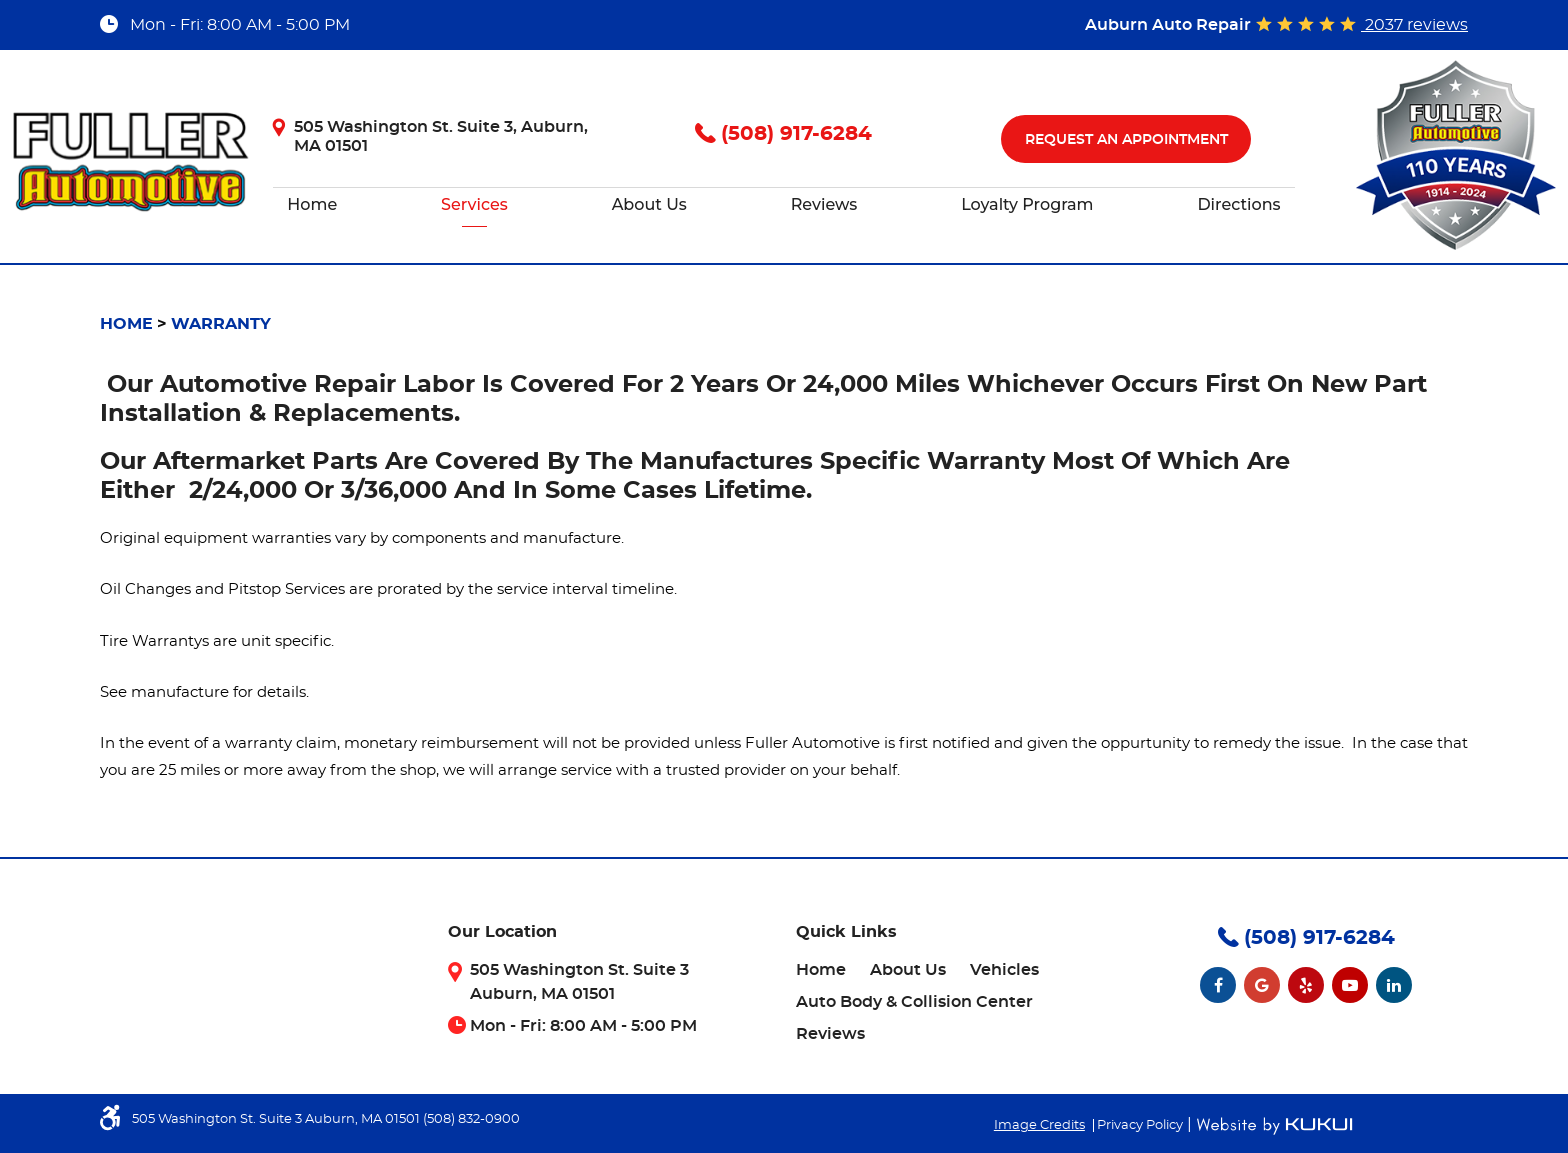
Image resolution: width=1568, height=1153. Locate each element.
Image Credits (1039, 1125)
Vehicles (1004, 970)
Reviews (824, 204)
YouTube (1350, 985)
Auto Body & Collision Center (914, 1002)
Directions (1238, 204)
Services (474, 204)
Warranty (221, 324)
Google (1262, 985)
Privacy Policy (1140, 1125)
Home (312, 204)
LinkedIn (1394, 985)
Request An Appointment (1126, 140)
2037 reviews (1414, 25)
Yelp (1306, 985)
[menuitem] (312, 205)
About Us (649, 204)
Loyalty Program (1027, 204)
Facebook (1218, 985)
